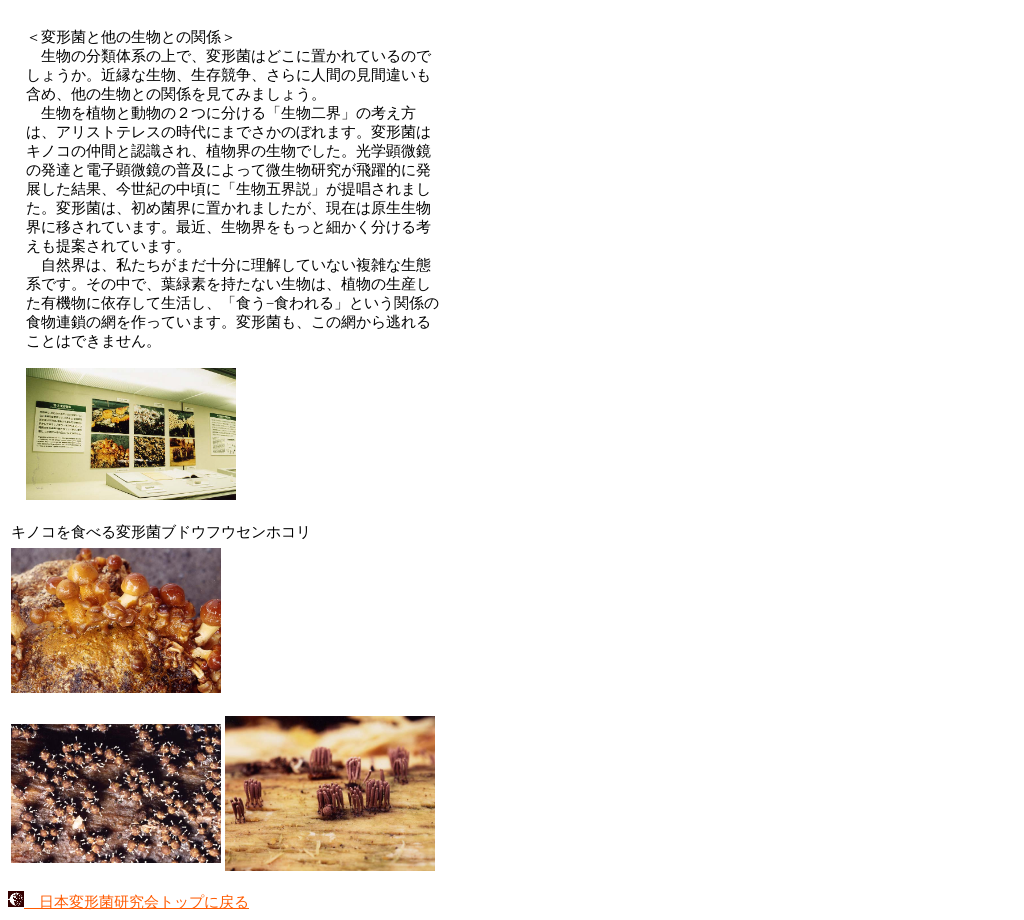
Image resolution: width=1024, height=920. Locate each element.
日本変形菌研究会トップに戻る (128, 902)
